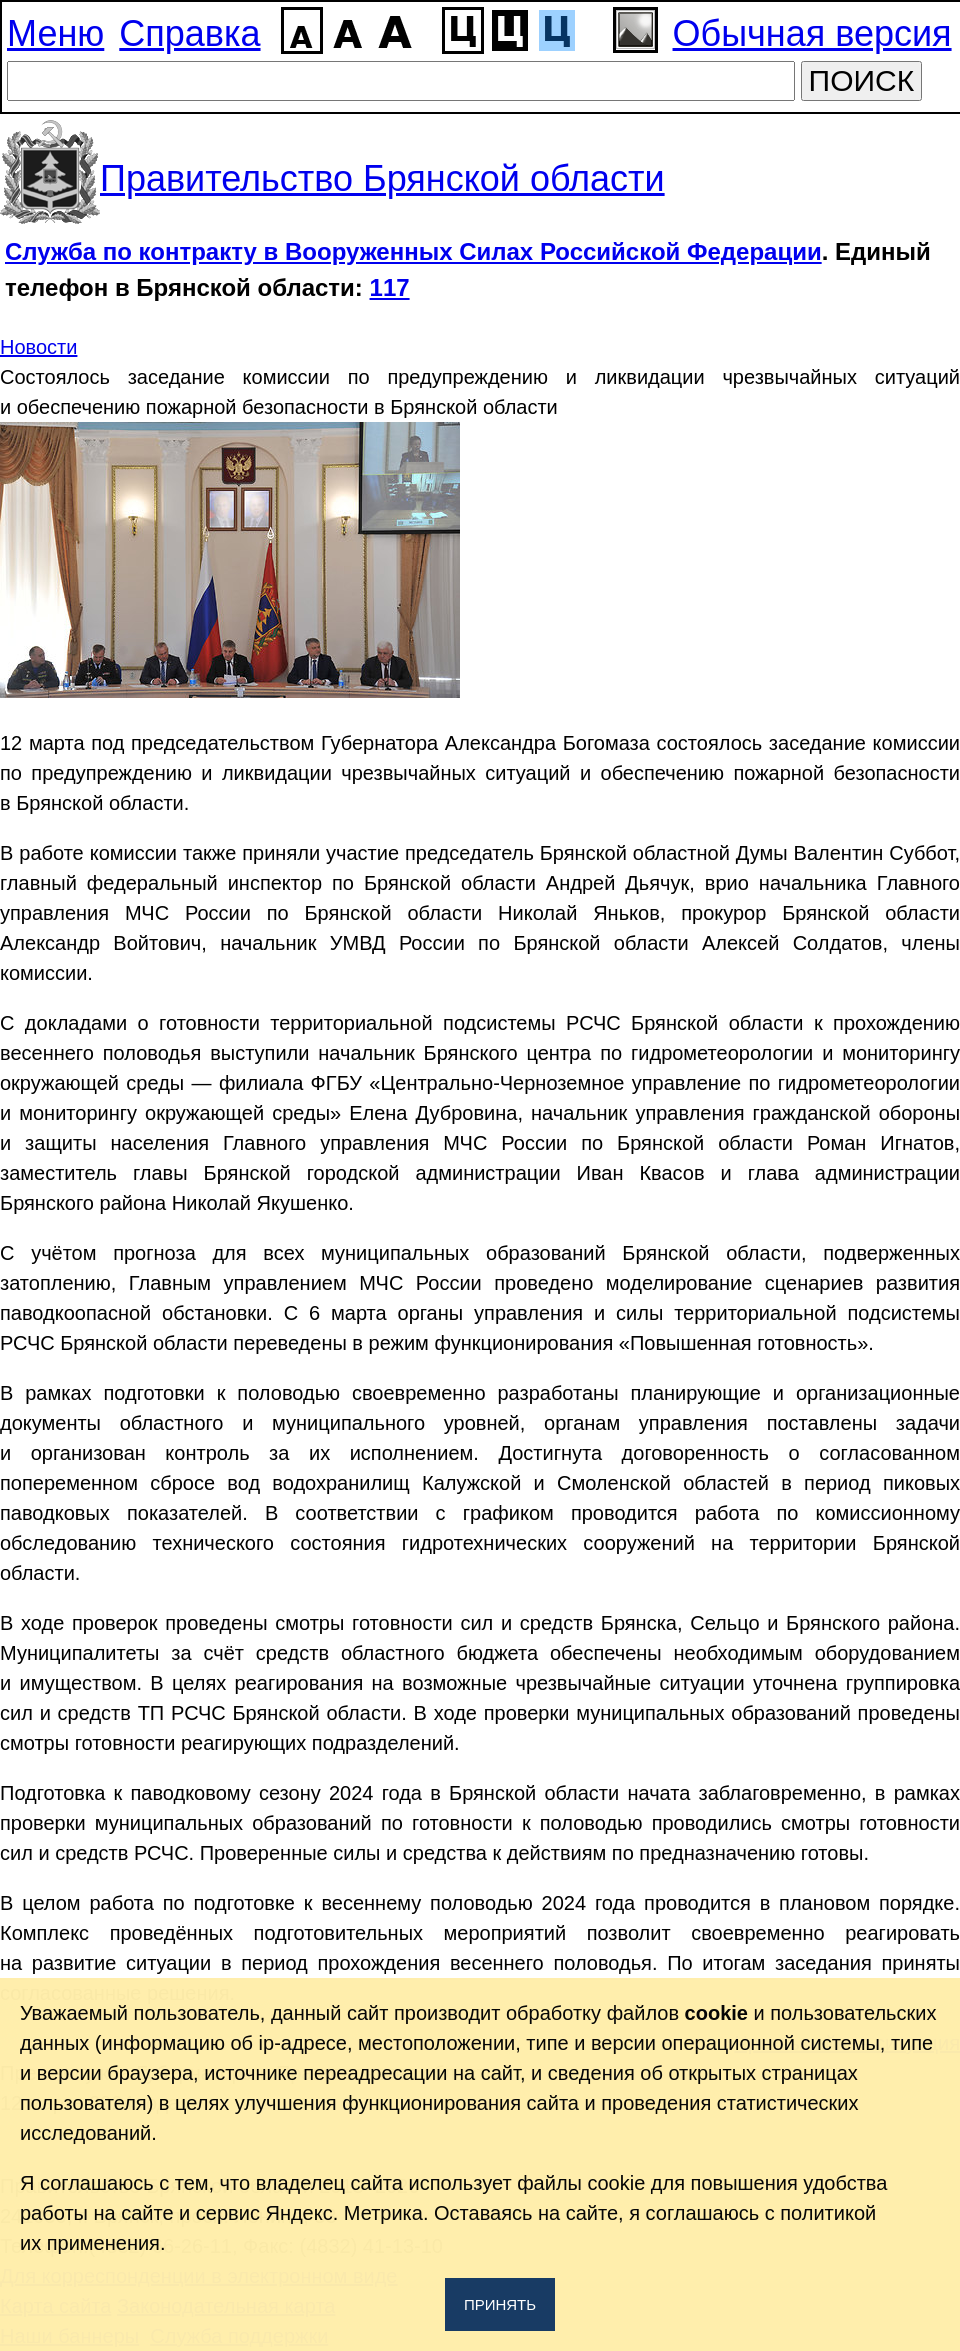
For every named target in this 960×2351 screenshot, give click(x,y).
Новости (38, 347)
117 (390, 287)
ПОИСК (862, 80)
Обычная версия (812, 33)
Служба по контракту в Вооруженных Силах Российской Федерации (413, 251)
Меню (55, 33)
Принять (500, 2304)
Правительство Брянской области (382, 178)
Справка (189, 33)
